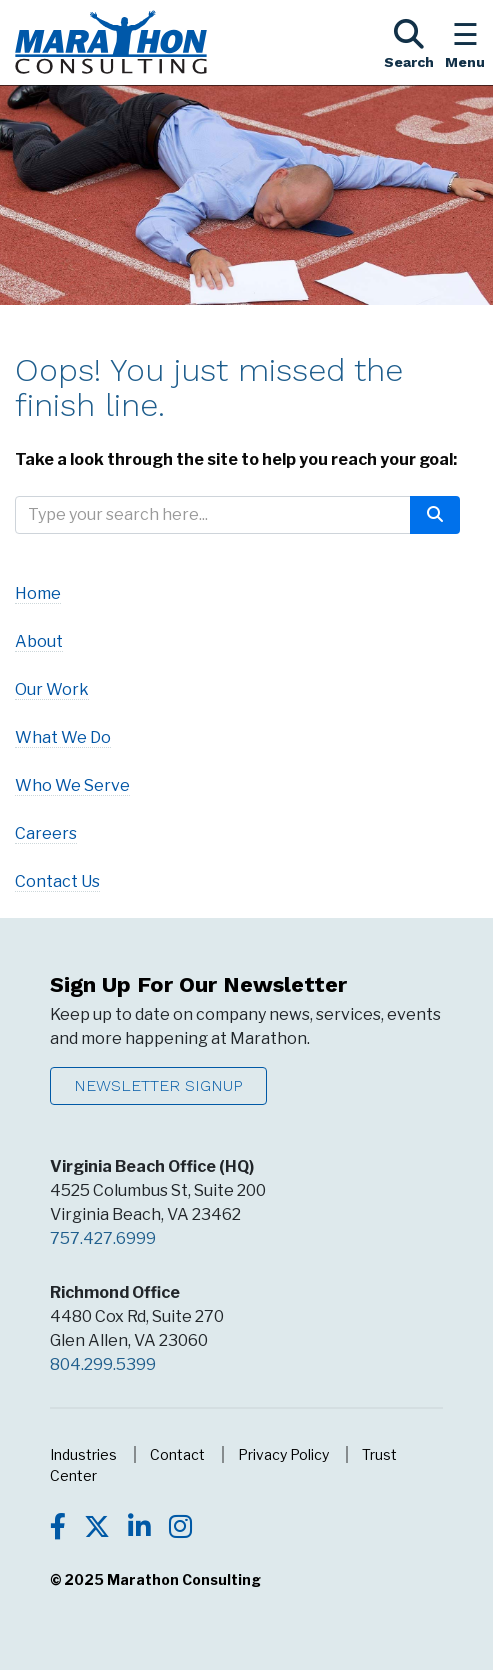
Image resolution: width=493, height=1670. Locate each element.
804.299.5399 (103, 1364)
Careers (46, 833)
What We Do (63, 737)
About (39, 641)
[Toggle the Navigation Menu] (465, 42)
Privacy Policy (283, 1454)
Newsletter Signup (158, 1085)
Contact (177, 1454)
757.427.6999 (103, 1238)
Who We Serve (72, 785)
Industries (83, 1454)
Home (38, 593)
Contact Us (57, 881)
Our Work (52, 689)
